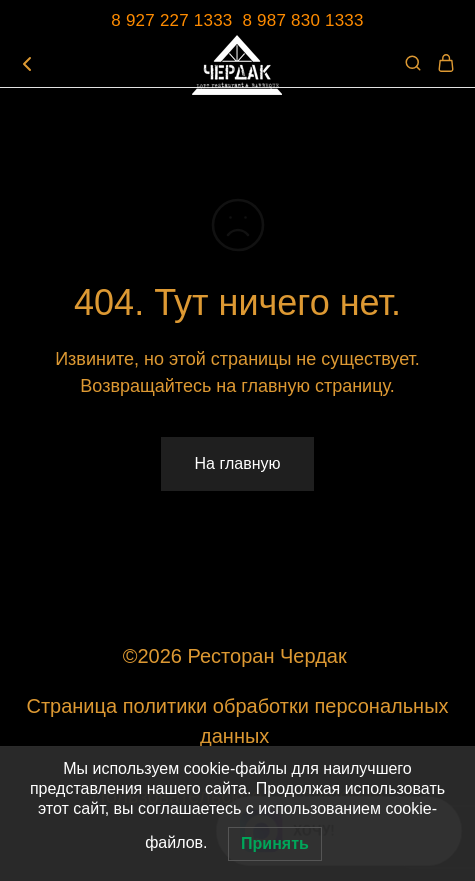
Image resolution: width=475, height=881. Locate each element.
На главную (238, 463)
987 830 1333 (310, 20)
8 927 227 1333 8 (184, 20)
